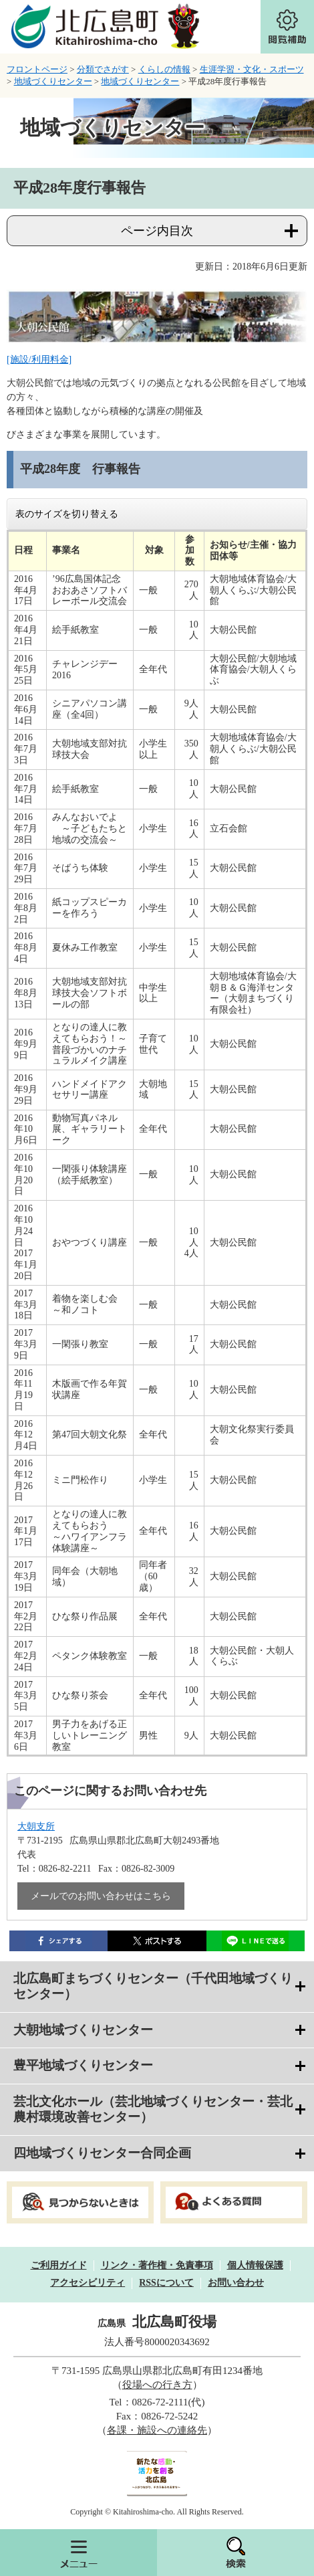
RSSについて (166, 2283)
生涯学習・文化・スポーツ (252, 69)
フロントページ (37, 69)
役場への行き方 (157, 2384)
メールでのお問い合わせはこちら (101, 1896)
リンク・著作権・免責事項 (157, 2265)
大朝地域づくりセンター (83, 2030)
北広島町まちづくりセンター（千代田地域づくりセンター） (153, 1986)
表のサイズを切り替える (66, 514)
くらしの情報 (164, 69)
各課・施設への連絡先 (157, 2430)
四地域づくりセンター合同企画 (102, 2153)
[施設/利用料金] (39, 360)
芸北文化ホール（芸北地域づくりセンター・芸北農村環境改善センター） (153, 2109)
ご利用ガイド (59, 2265)
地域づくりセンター (53, 81)
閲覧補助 (287, 27)
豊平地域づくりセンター (83, 2065)
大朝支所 (36, 1826)
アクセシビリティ (87, 2283)
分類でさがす (103, 69)
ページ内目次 (157, 230)
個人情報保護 (255, 2265)
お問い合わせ (236, 2283)
